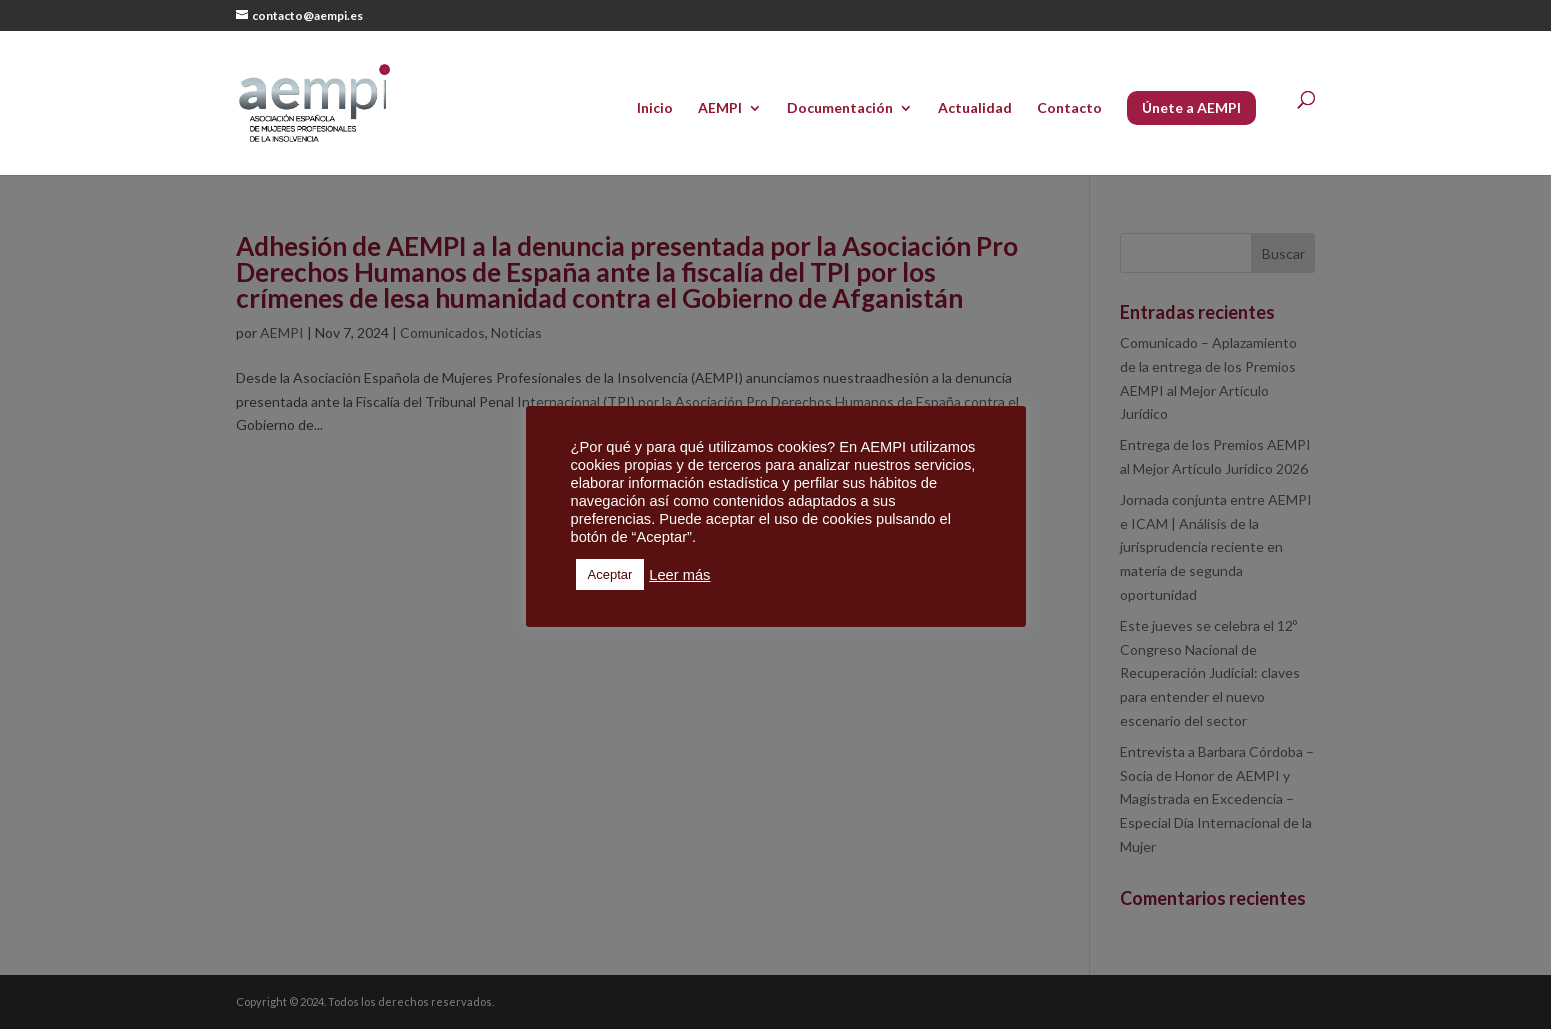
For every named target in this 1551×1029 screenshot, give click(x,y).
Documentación (840, 108)
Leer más (679, 575)
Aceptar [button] (610, 574)
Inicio (655, 108)
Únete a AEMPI (1191, 107)
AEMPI (720, 108)
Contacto (1069, 108)
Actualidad (975, 108)
